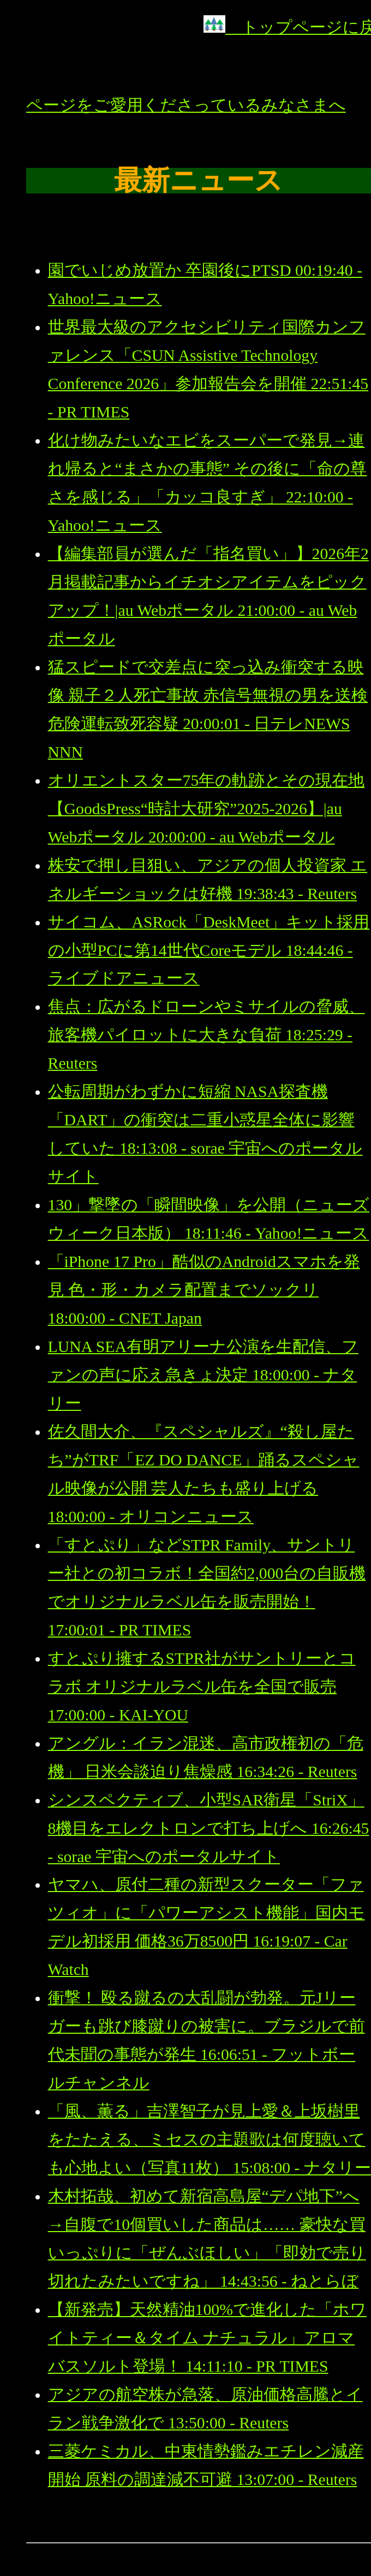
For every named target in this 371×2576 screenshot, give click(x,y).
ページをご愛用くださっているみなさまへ (186, 105)
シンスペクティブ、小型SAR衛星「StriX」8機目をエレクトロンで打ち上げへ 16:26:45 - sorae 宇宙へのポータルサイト (208, 1828)
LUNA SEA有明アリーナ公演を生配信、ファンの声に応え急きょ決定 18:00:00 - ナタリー (203, 1375)
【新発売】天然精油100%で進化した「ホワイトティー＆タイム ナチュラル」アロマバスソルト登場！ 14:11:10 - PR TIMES (207, 2338)
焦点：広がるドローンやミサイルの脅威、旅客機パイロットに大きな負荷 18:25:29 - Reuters (206, 1035)
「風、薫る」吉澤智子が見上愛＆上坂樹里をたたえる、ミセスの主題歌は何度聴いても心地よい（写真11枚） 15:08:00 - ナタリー (209, 2139)
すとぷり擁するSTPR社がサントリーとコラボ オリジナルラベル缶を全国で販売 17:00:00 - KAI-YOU (202, 1687)
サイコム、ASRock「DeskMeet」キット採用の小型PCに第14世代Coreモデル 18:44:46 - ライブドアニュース (209, 950)
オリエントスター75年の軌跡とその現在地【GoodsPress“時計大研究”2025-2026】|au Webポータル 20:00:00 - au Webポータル (206, 809)
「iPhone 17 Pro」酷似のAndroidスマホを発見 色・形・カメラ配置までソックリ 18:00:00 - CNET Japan (204, 1290)
